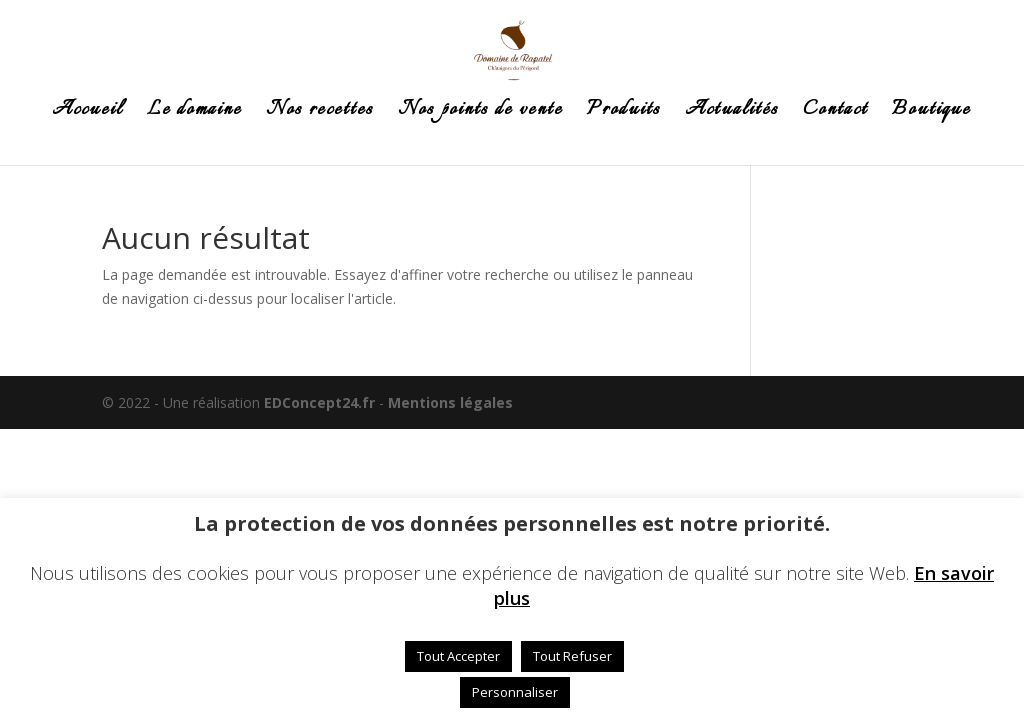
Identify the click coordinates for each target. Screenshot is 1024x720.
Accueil (87, 114)
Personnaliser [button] (515, 692)
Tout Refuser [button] (572, 656)
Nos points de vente (480, 114)
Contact (835, 114)
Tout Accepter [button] (458, 656)
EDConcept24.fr (321, 402)
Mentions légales (450, 402)
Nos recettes (320, 114)
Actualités (732, 114)
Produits (624, 114)
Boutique (931, 114)
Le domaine (194, 114)
